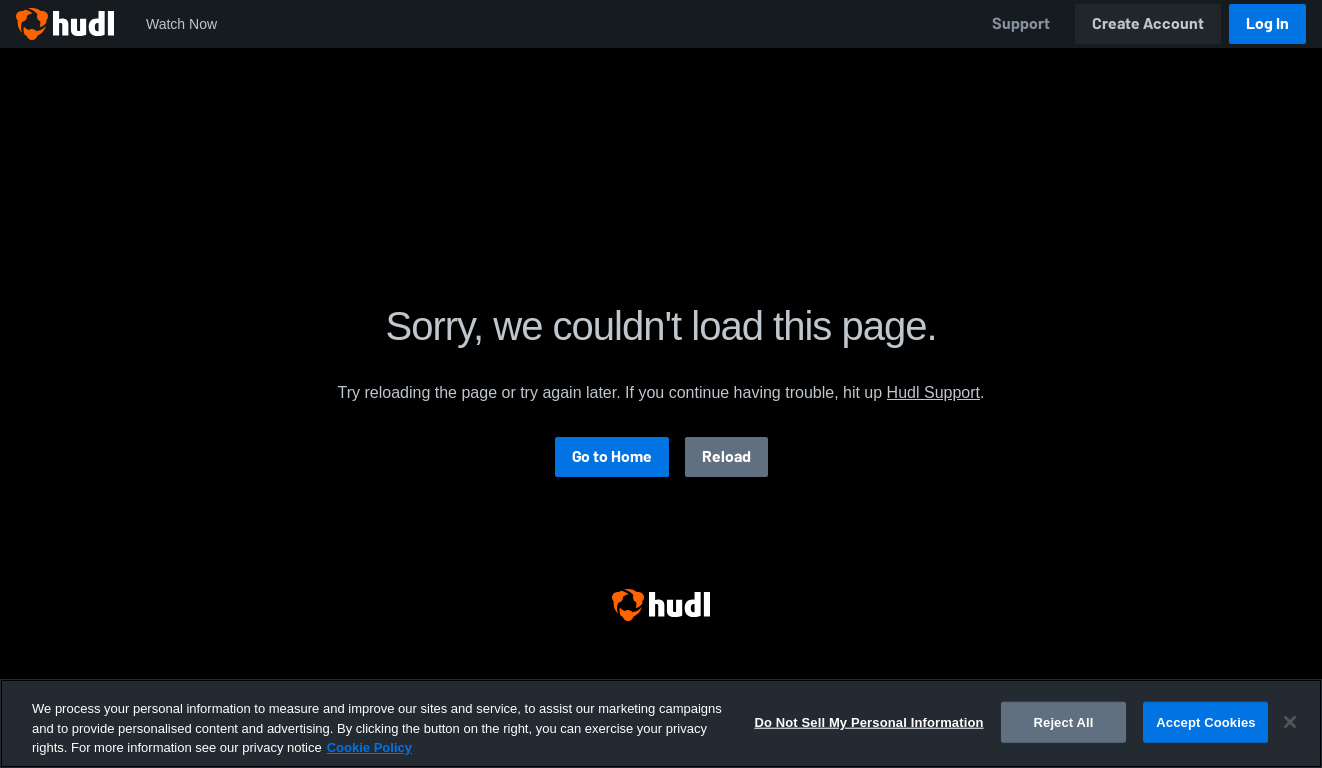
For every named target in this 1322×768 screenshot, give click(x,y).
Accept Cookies (1205, 721)
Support (1021, 23)
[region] (661, 723)
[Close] (1290, 722)
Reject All (1064, 721)
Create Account (1148, 23)
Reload (726, 456)
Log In (1267, 23)
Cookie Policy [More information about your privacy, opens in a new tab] (369, 747)
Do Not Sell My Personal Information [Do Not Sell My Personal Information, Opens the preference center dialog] (868, 721)
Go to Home (612, 456)
